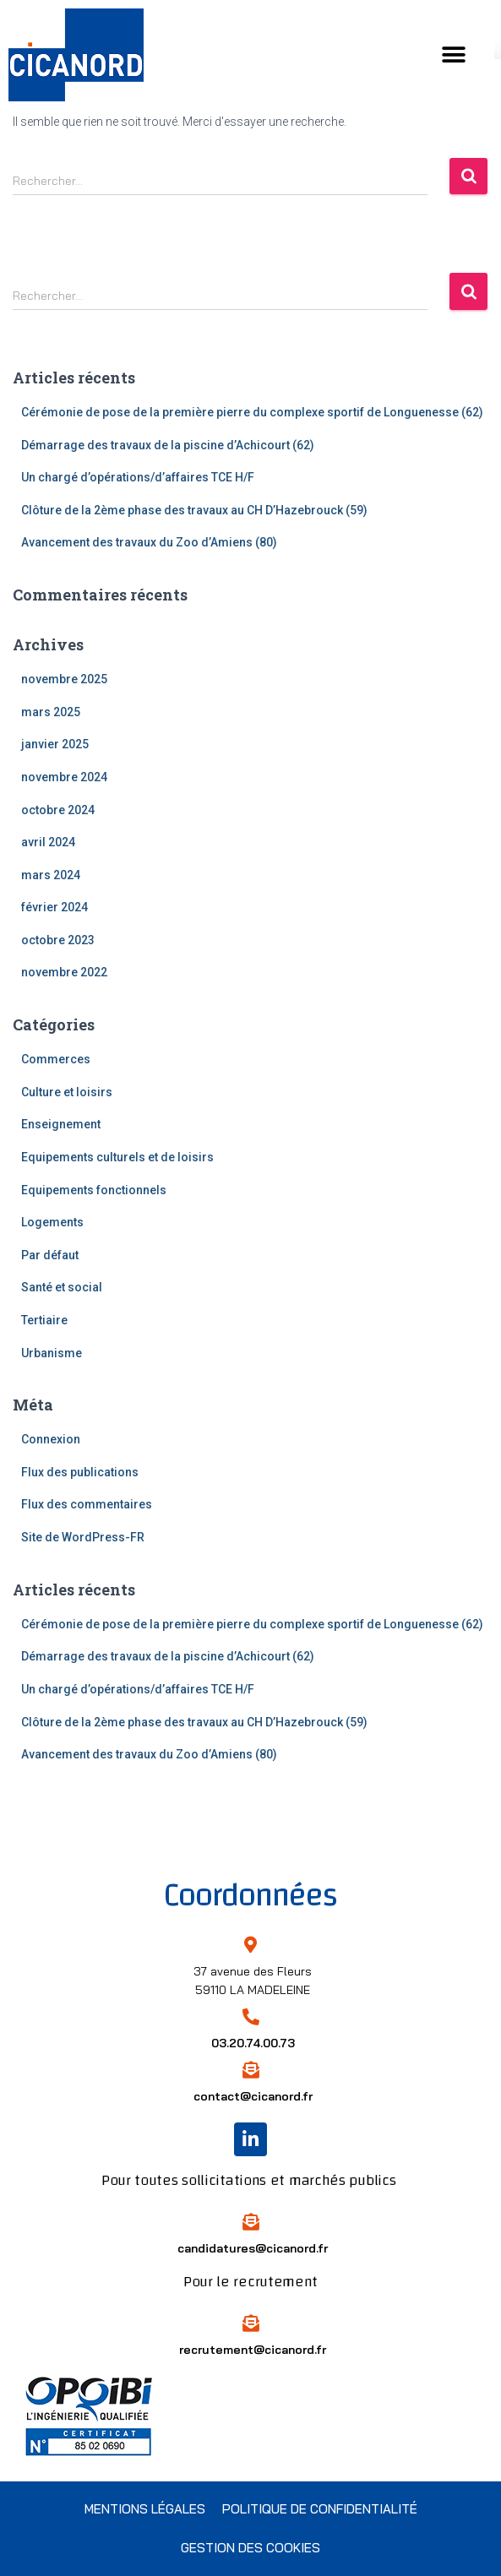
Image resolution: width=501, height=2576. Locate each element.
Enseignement (61, 1124)
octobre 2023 (58, 940)
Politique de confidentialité (319, 2509)
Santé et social (61, 1287)
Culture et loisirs (66, 1092)
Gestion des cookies (250, 2548)
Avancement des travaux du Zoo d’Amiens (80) (149, 542)
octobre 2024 (58, 810)
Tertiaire (44, 1320)
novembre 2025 (64, 679)
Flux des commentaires (86, 1504)
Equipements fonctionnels (93, 1190)
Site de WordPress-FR (82, 1537)
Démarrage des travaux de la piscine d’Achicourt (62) (167, 445)
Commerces (55, 1059)
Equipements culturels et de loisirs (117, 1157)
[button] (460, 55)
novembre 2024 (64, 777)
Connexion (50, 1439)
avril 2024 (48, 842)
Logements (52, 1222)
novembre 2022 (64, 972)
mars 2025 (50, 712)
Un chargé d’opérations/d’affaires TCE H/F (137, 477)
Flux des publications (80, 1472)
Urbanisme (51, 1353)
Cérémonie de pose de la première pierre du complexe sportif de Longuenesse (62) (252, 412)
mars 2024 (50, 875)
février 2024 (54, 907)
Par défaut (50, 1255)
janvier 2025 (55, 744)
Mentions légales (144, 2509)
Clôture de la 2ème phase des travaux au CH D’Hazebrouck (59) (194, 510)
